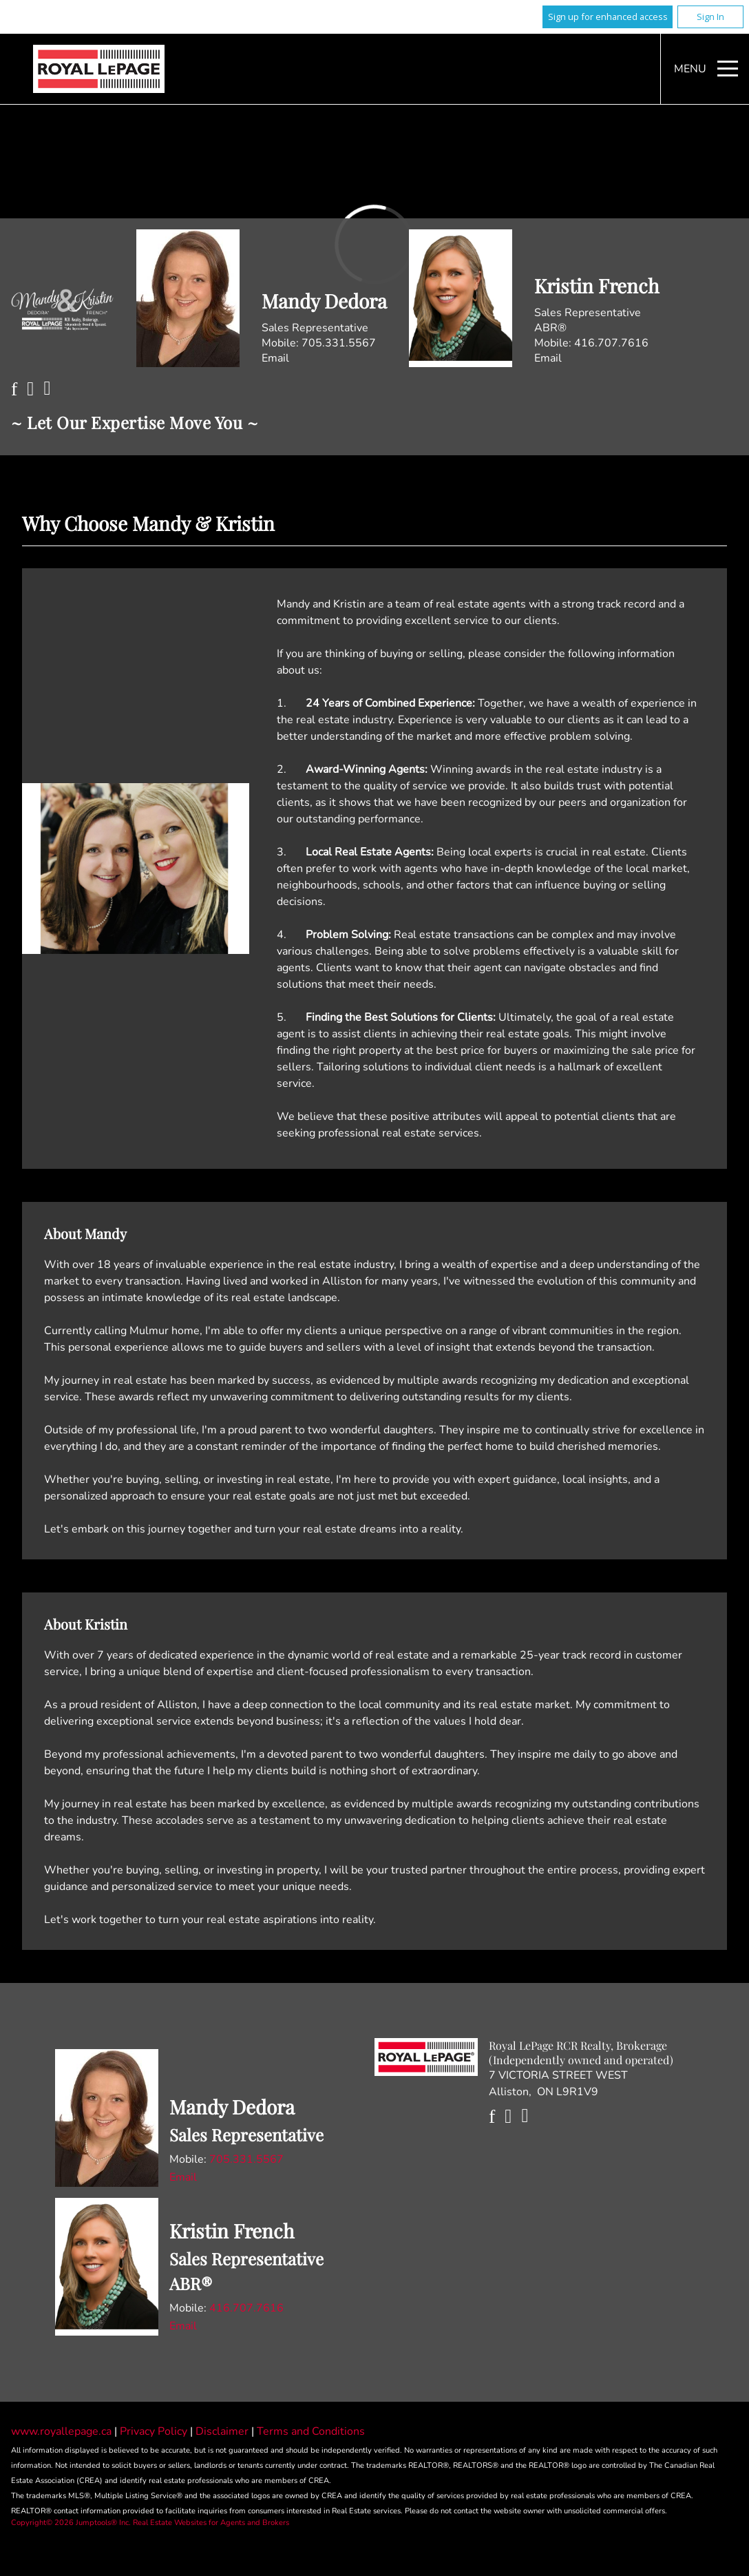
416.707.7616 (611, 343)
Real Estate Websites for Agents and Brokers (211, 2522)
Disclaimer (223, 2431)
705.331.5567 (339, 343)
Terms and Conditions (311, 2431)
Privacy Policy (155, 2431)
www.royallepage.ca (61, 2431)
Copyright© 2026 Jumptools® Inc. (71, 2522)
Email (275, 358)
